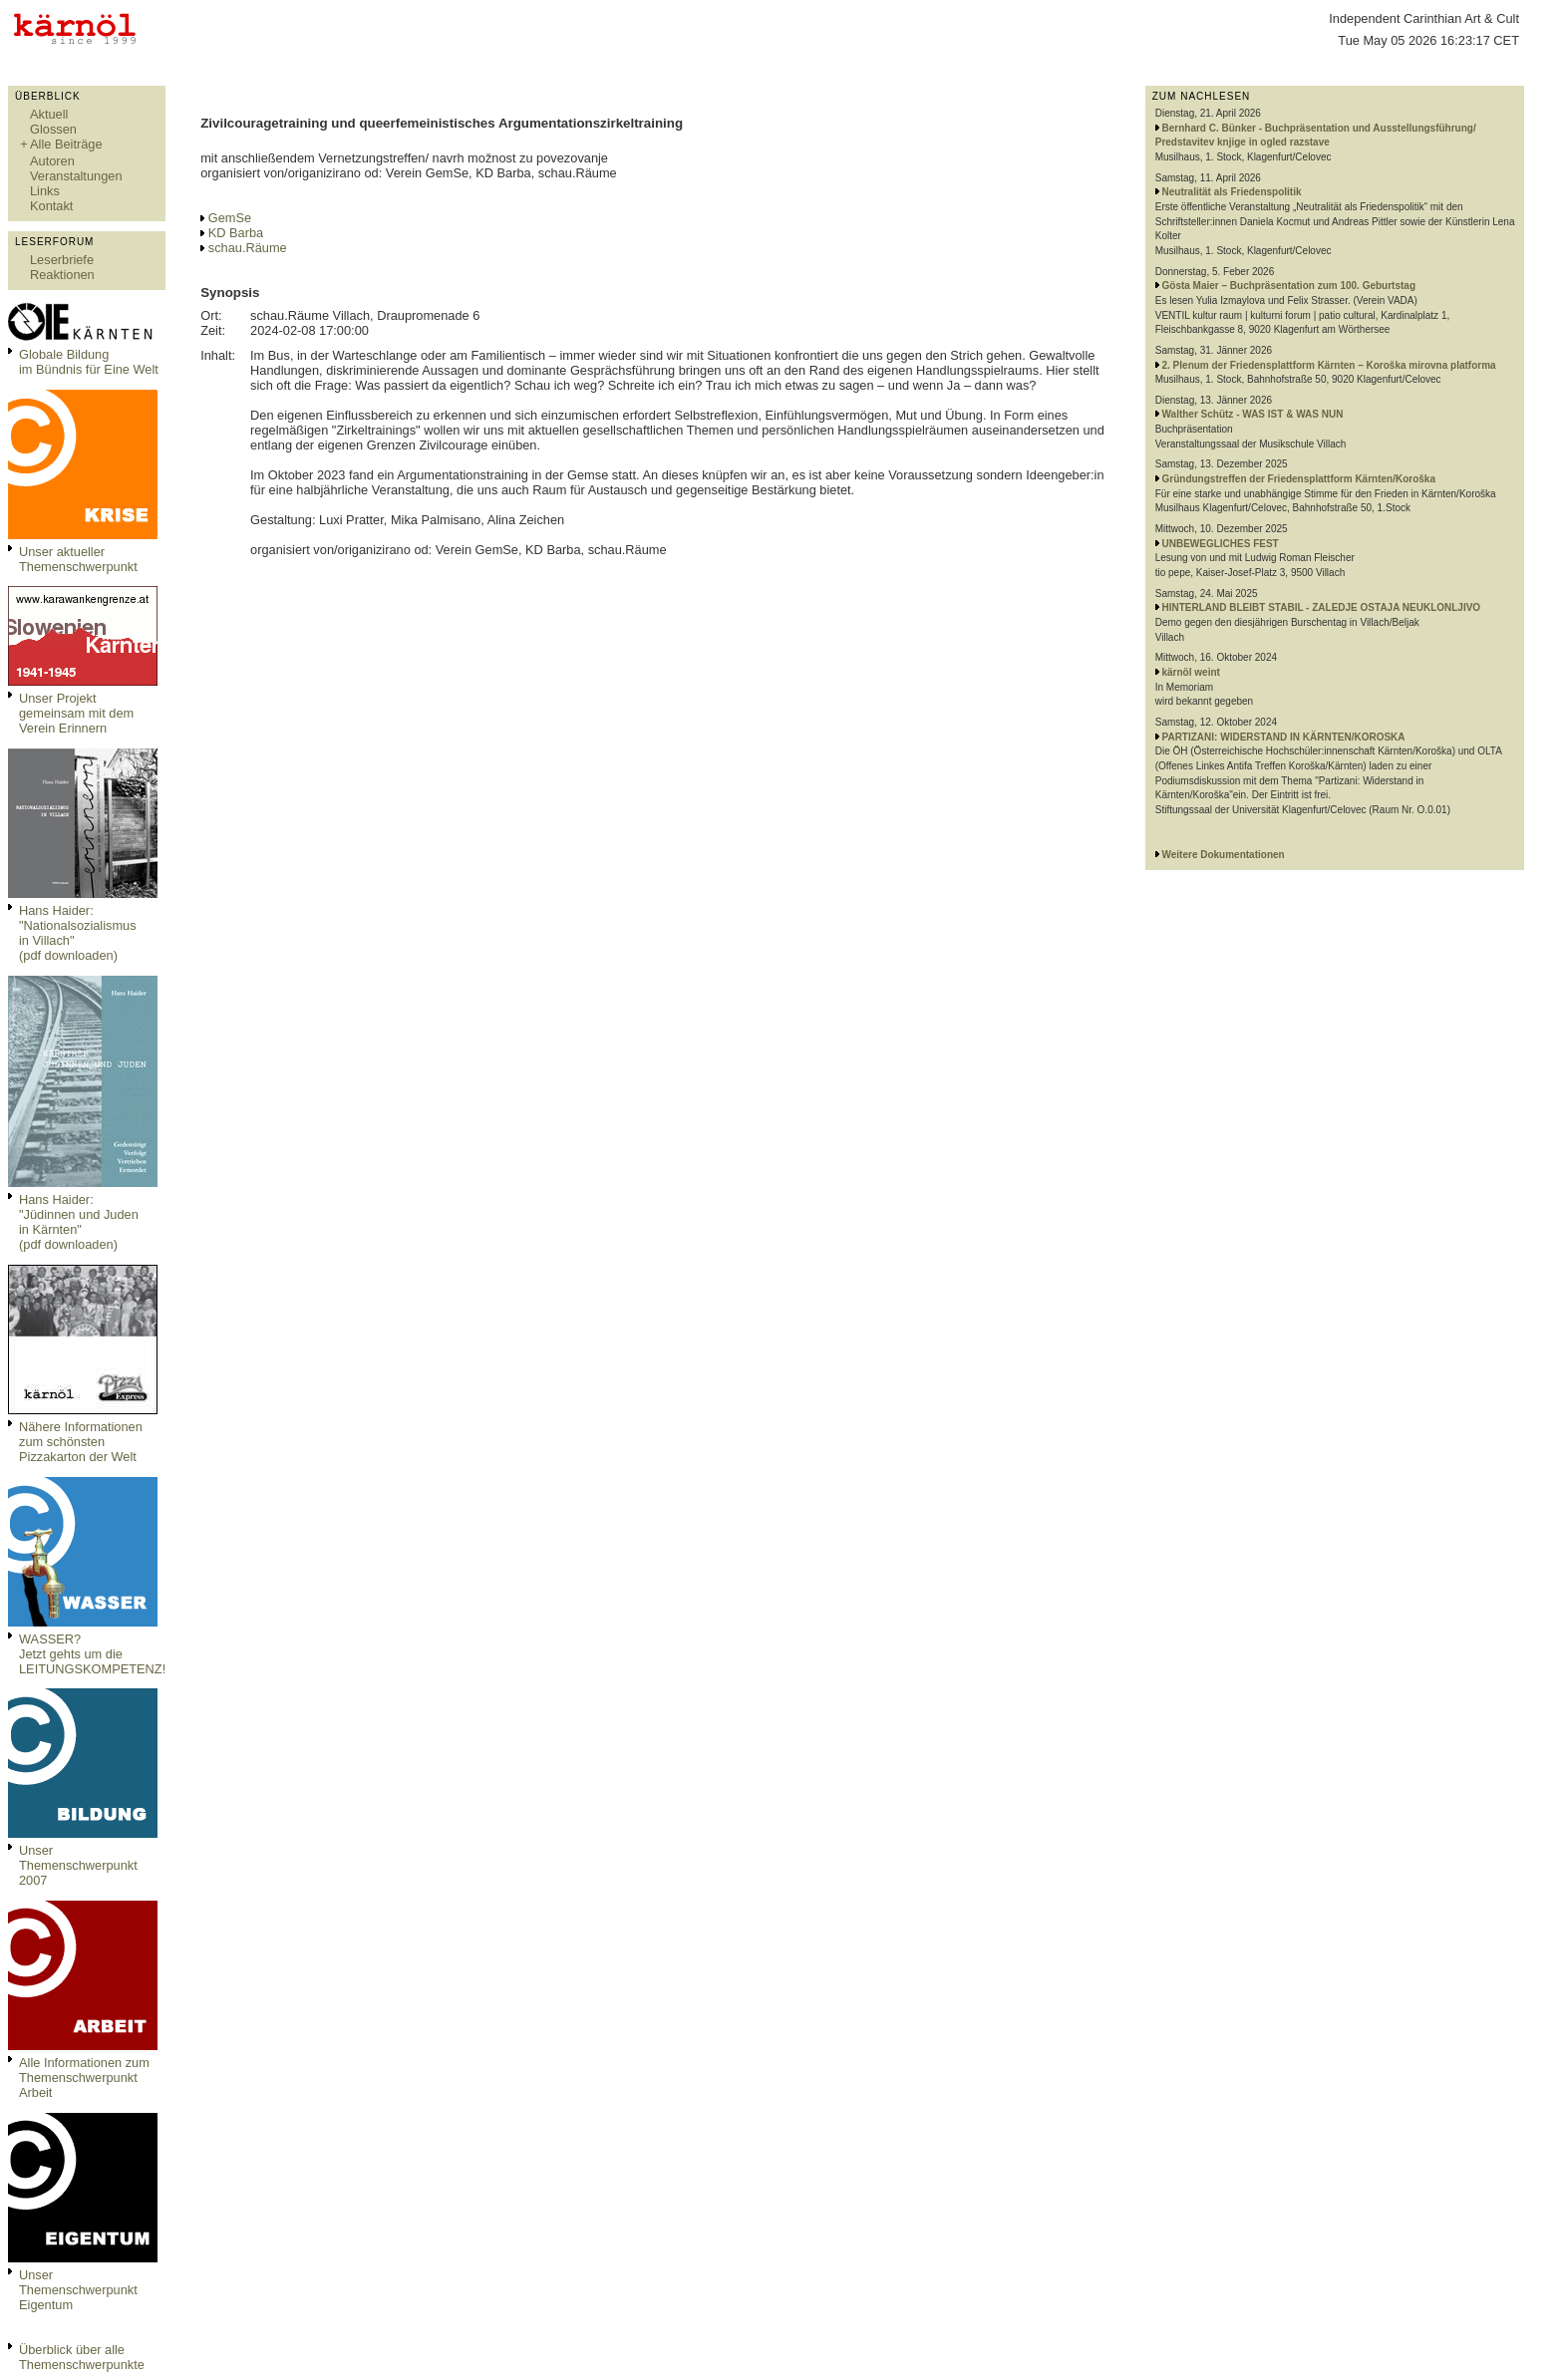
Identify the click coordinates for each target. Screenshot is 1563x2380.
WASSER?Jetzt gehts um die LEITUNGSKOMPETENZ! (92, 1654)
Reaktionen (62, 274)
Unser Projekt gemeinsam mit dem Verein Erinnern (76, 713)
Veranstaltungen (76, 175)
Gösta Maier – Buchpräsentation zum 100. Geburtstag (1289, 285)
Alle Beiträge (66, 144)
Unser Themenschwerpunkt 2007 (78, 1865)
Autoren (52, 160)
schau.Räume (247, 247)
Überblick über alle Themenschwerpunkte (82, 2357)
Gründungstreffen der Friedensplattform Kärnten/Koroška (1298, 478)
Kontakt (51, 205)
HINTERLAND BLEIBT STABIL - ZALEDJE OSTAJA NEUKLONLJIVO (1321, 607)
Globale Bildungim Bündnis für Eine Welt (88, 362)
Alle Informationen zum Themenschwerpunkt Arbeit (84, 2077)
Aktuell (49, 114)
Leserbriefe (62, 259)
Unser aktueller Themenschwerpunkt (78, 559)
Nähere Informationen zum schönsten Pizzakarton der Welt (81, 1441)
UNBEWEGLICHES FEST (1220, 543)
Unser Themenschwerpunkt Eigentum (78, 2289)
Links (45, 190)
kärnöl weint (1191, 672)
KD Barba (235, 232)
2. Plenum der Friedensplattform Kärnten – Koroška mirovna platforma (1329, 365)
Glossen (53, 129)
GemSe (229, 217)
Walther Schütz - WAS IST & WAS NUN (1253, 414)
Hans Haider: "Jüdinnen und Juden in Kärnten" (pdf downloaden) (79, 1222)
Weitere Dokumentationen (1223, 854)
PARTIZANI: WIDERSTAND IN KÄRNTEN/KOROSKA (1284, 737)
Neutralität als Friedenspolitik (1232, 191)
